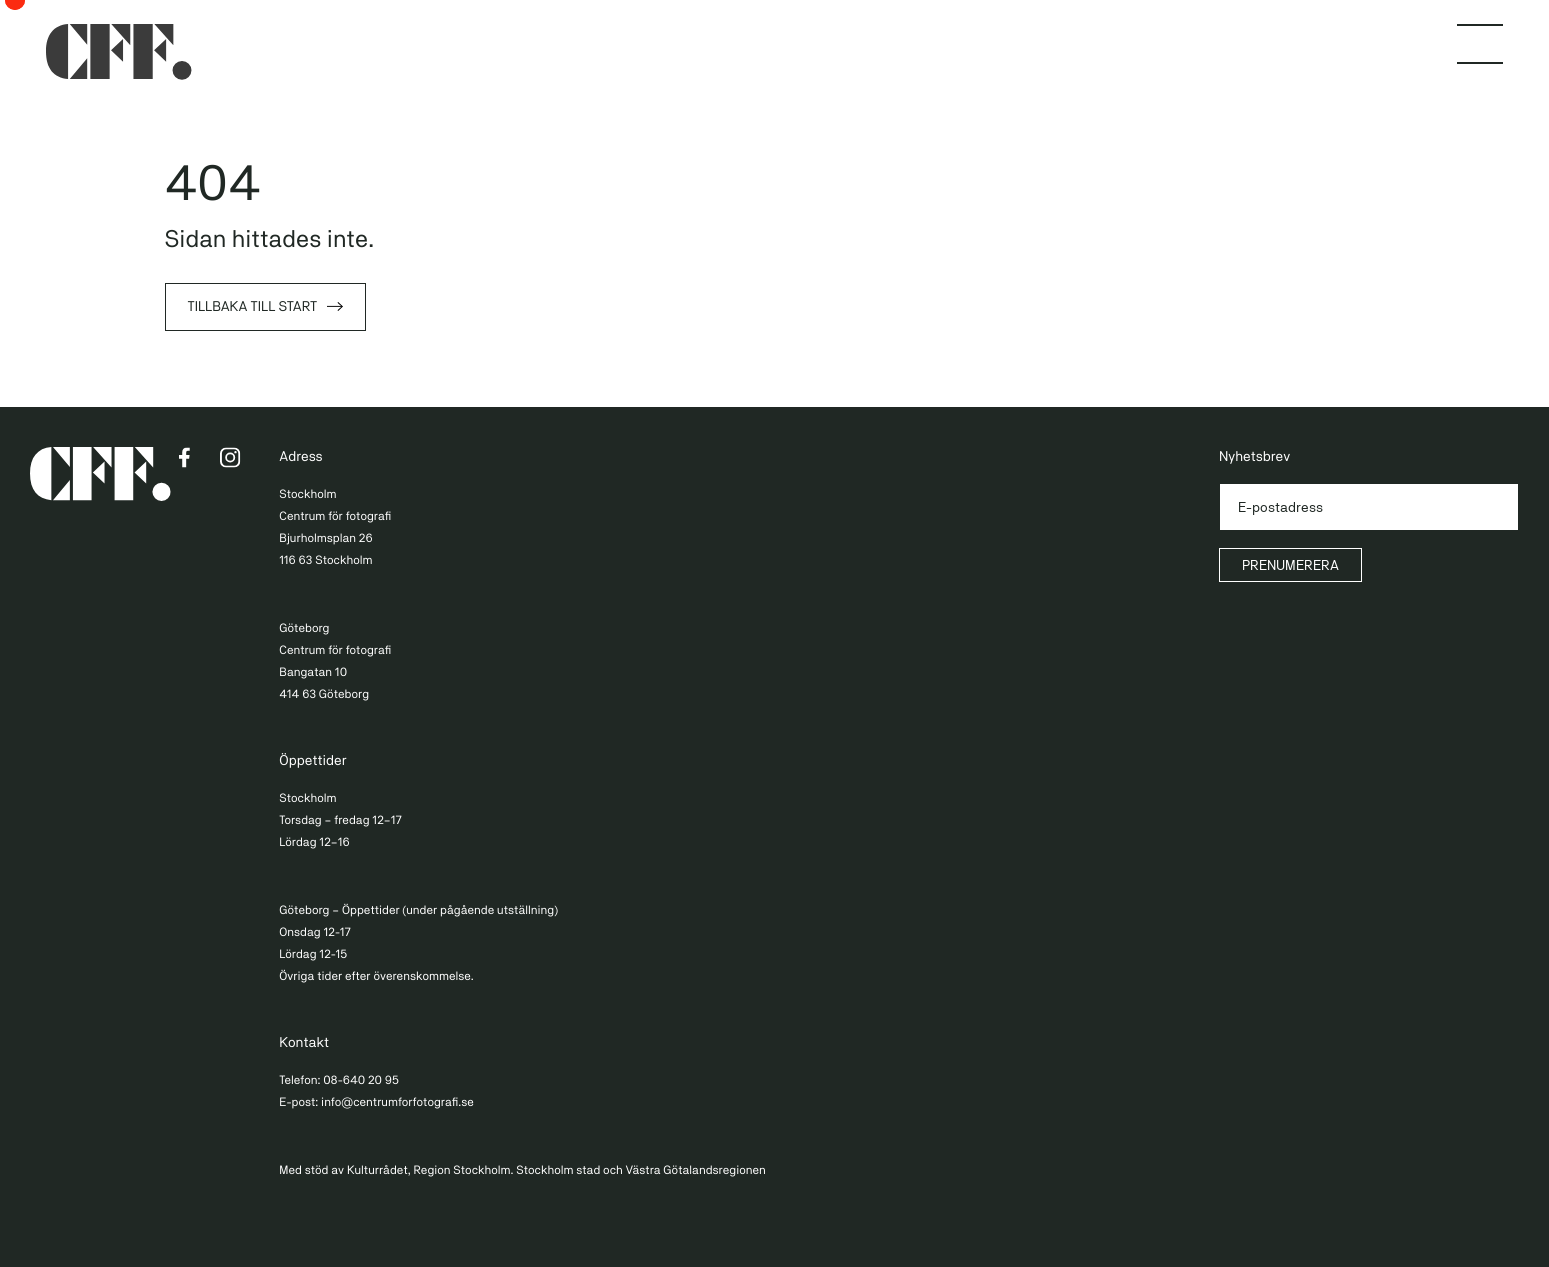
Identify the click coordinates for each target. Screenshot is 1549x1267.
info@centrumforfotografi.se (397, 1102)
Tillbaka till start (253, 307)
